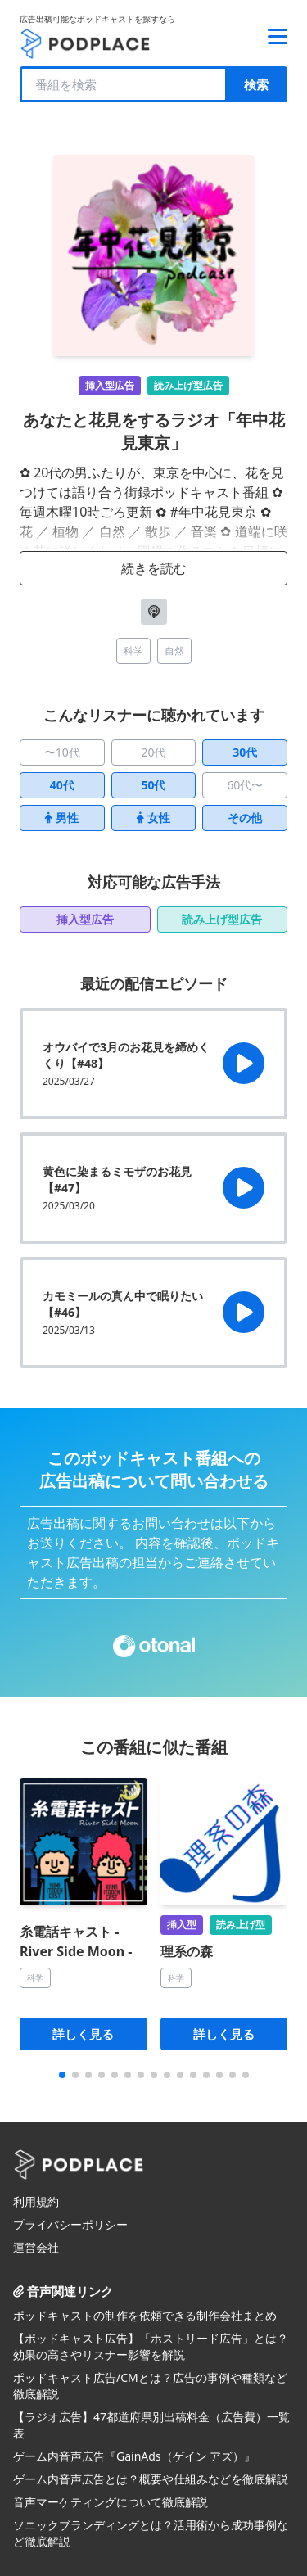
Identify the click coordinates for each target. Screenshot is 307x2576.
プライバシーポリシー (70, 2224)
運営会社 (36, 2247)
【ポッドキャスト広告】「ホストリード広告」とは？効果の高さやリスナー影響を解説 (150, 2346)
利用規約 (36, 2201)
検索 (256, 84)
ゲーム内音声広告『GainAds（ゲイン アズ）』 (134, 2456)
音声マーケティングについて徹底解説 (110, 2502)
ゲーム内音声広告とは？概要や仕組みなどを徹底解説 (150, 2479)
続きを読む (154, 568)
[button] (62, 2075)
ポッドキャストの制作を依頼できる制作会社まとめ (145, 2315)
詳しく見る (83, 2034)
